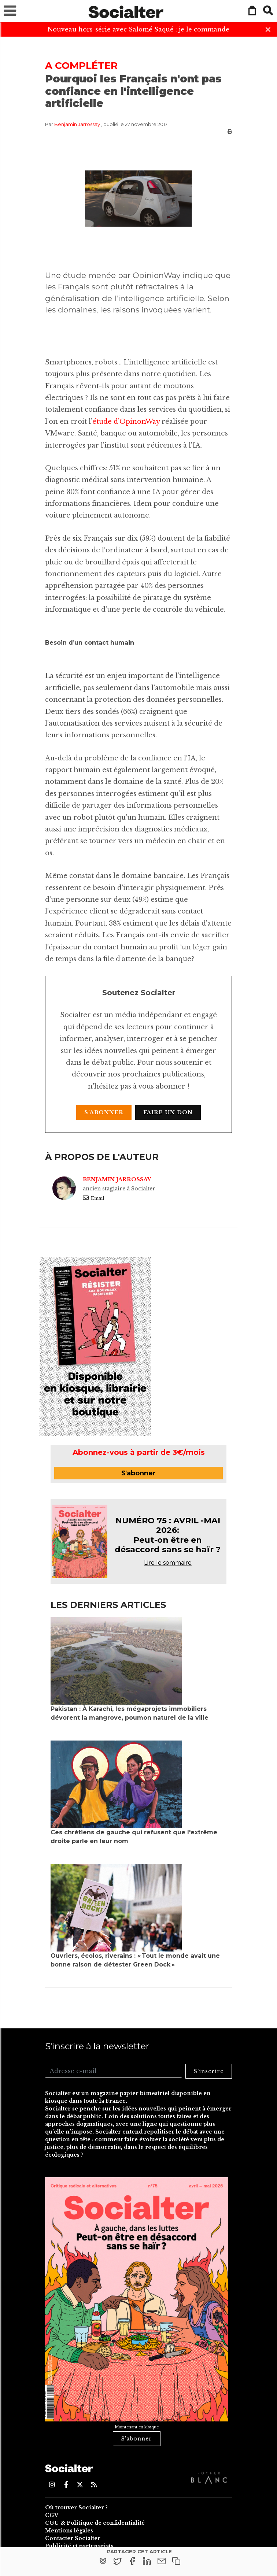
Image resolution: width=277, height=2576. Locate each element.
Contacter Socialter (72, 2538)
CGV (51, 2515)
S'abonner (103, 1112)
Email (93, 1198)
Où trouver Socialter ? (76, 2507)
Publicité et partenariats (79, 2546)
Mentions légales (69, 2530)
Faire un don (168, 1112)
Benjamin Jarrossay (77, 124)
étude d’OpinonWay (126, 422)
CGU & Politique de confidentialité (95, 2523)
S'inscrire (209, 2071)
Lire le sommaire (168, 1562)
